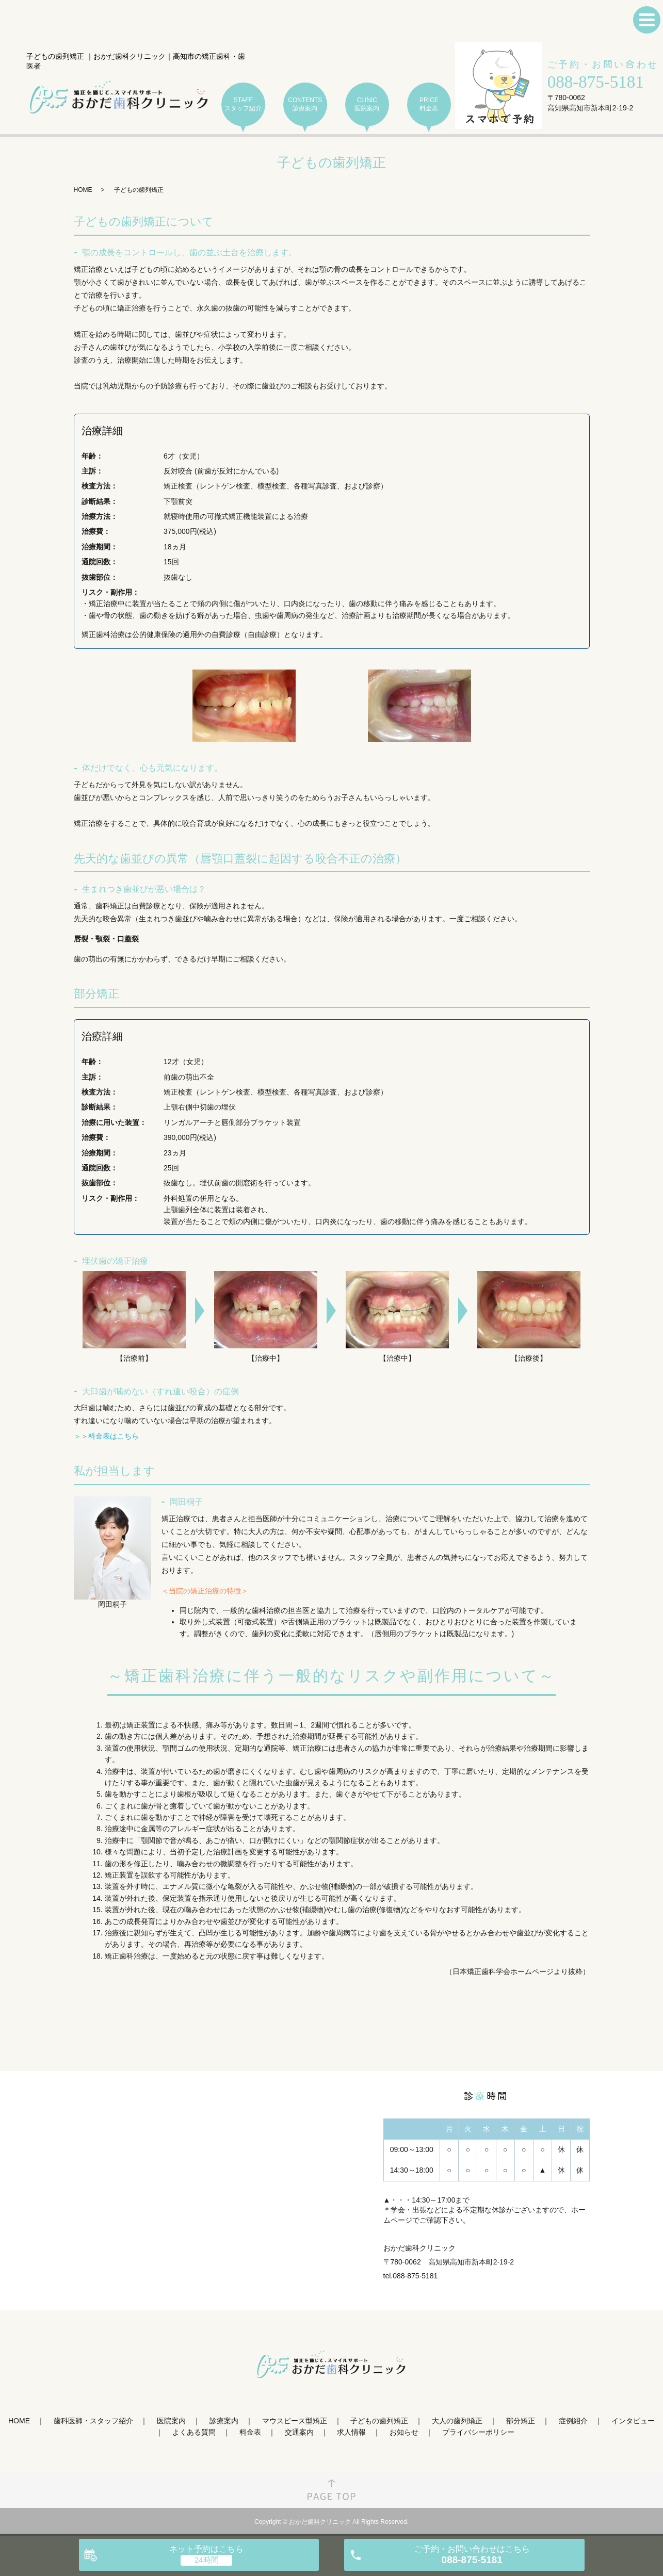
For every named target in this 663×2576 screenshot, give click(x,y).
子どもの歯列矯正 (379, 2421)
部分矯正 (520, 2421)
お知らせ (404, 2432)
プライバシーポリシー (478, 2432)
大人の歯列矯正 (457, 2421)
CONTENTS (305, 104)
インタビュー (633, 2421)
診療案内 (223, 2421)
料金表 (250, 2432)
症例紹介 (573, 2421)
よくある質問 (194, 2432)
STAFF (243, 104)
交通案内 (299, 2432)
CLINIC (367, 104)
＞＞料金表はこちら (106, 1436)
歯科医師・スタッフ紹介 (93, 2421)
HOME (83, 189)
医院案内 (171, 2421)
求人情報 (351, 2432)
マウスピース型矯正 (294, 2421)
